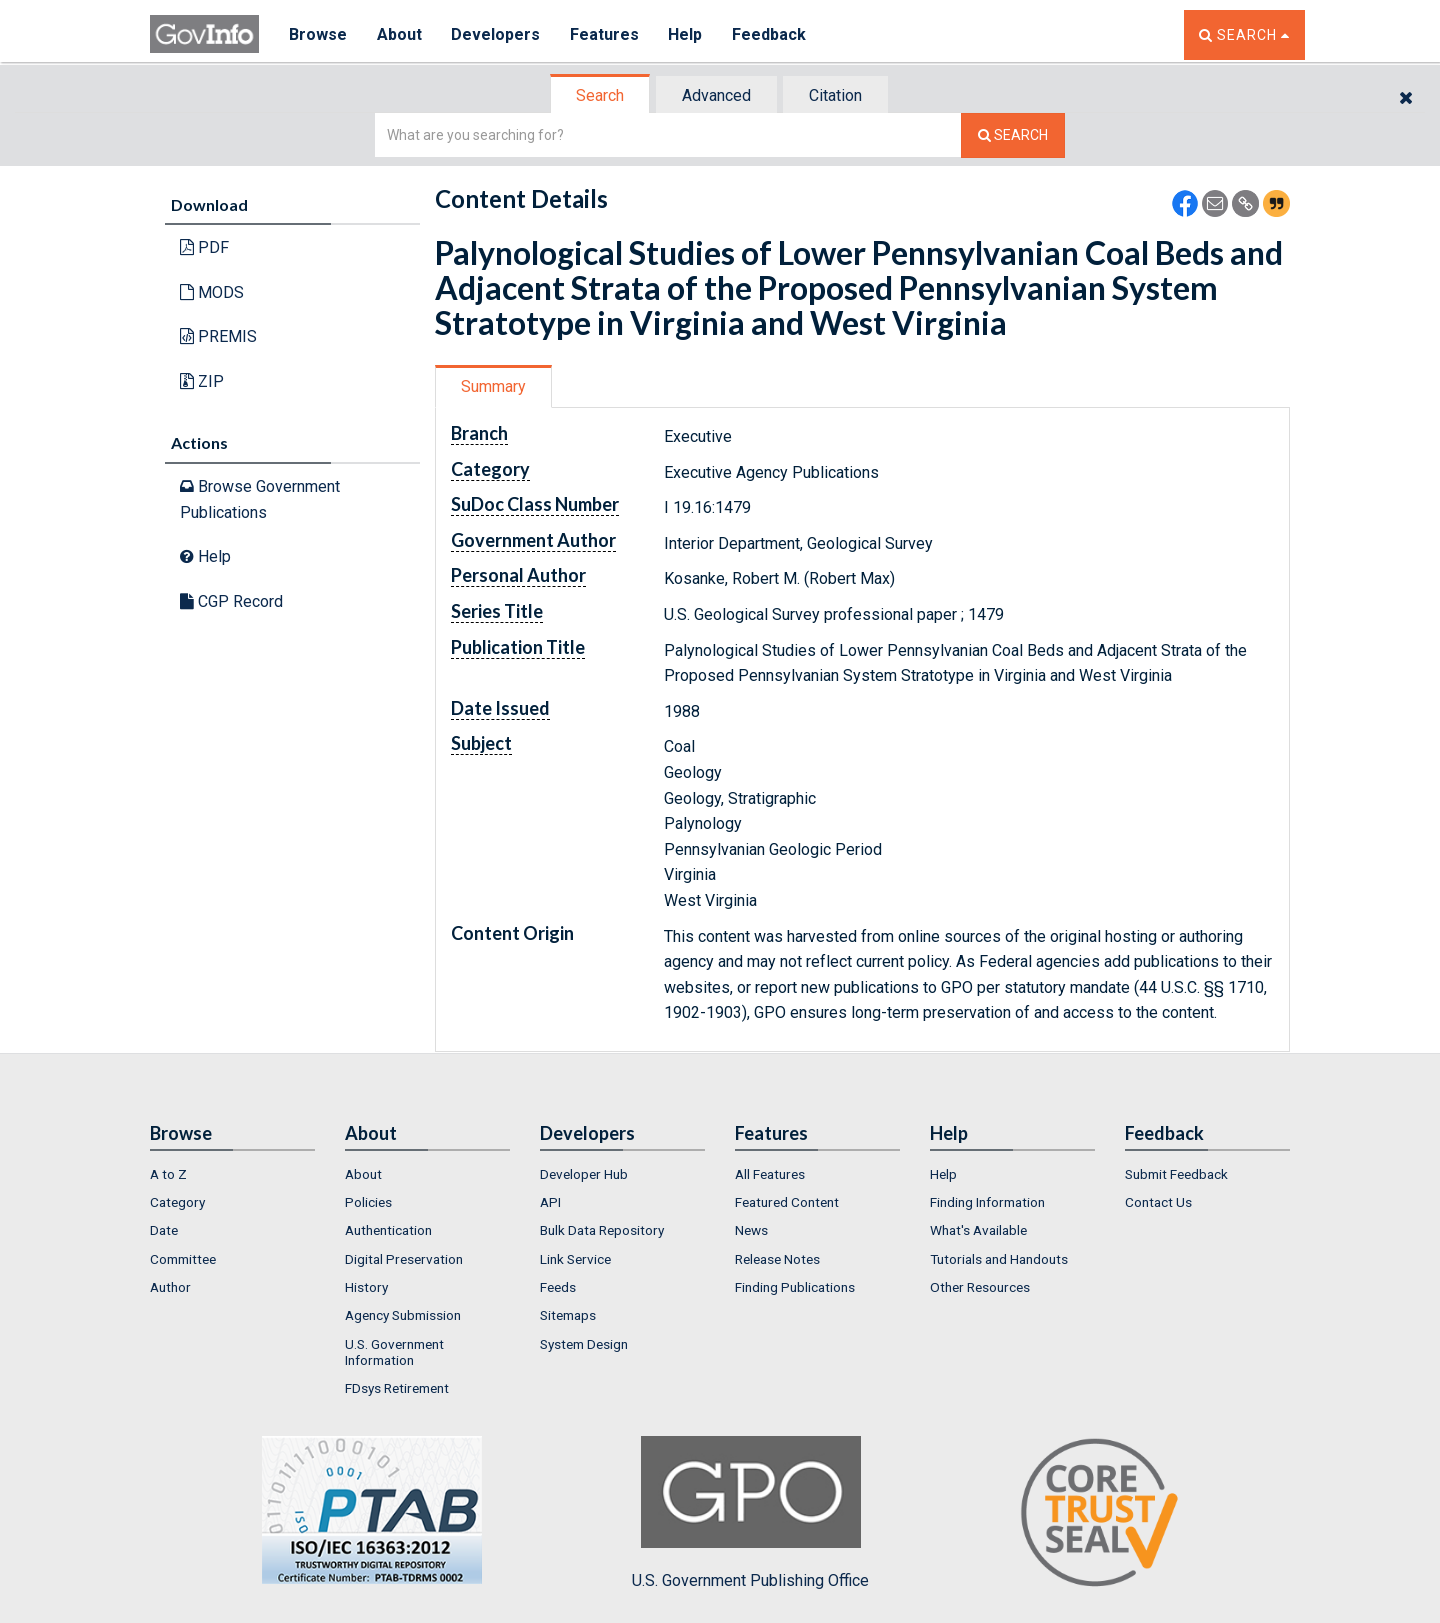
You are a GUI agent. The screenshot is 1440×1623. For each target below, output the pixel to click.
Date (164, 1230)
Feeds (558, 1287)
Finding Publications (795, 1287)
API (550, 1202)
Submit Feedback (1176, 1174)
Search (600, 95)
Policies (368, 1202)
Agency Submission (403, 1315)
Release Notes (777, 1259)
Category (177, 1202)
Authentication (388, 1230)
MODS (212, 292)
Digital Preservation (404, 1259)
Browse (318, 34)
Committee (183, 1259)
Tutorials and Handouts (999, 1259)
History (366, 1287)
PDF (204, 247)
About (399, 34)
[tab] (601, 95)
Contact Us (1158, 1202)
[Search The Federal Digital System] (1013, 135)
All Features (770, 1174)
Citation (835, 95)
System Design (584, 1344)
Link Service (575, 1259)
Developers (496, 34)
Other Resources (980, 1287)
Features (605, 34)
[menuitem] (232, 1174)
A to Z (168, 1174)
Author (170, 1287)
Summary (493, 386)
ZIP (202, 381)
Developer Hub (584, 1174)
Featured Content (787, 1202)
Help (687, 34)
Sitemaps (568, 1315)
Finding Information (987, 1202)
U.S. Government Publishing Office (750, 1513)
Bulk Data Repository (602, 1230)
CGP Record (231, 601)
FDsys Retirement (397, 1388)
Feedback (771, 34)
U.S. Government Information (394, 1352)
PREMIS (218, 336)
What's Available (978, 1230)
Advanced (716, 95)
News (751, 1230)
